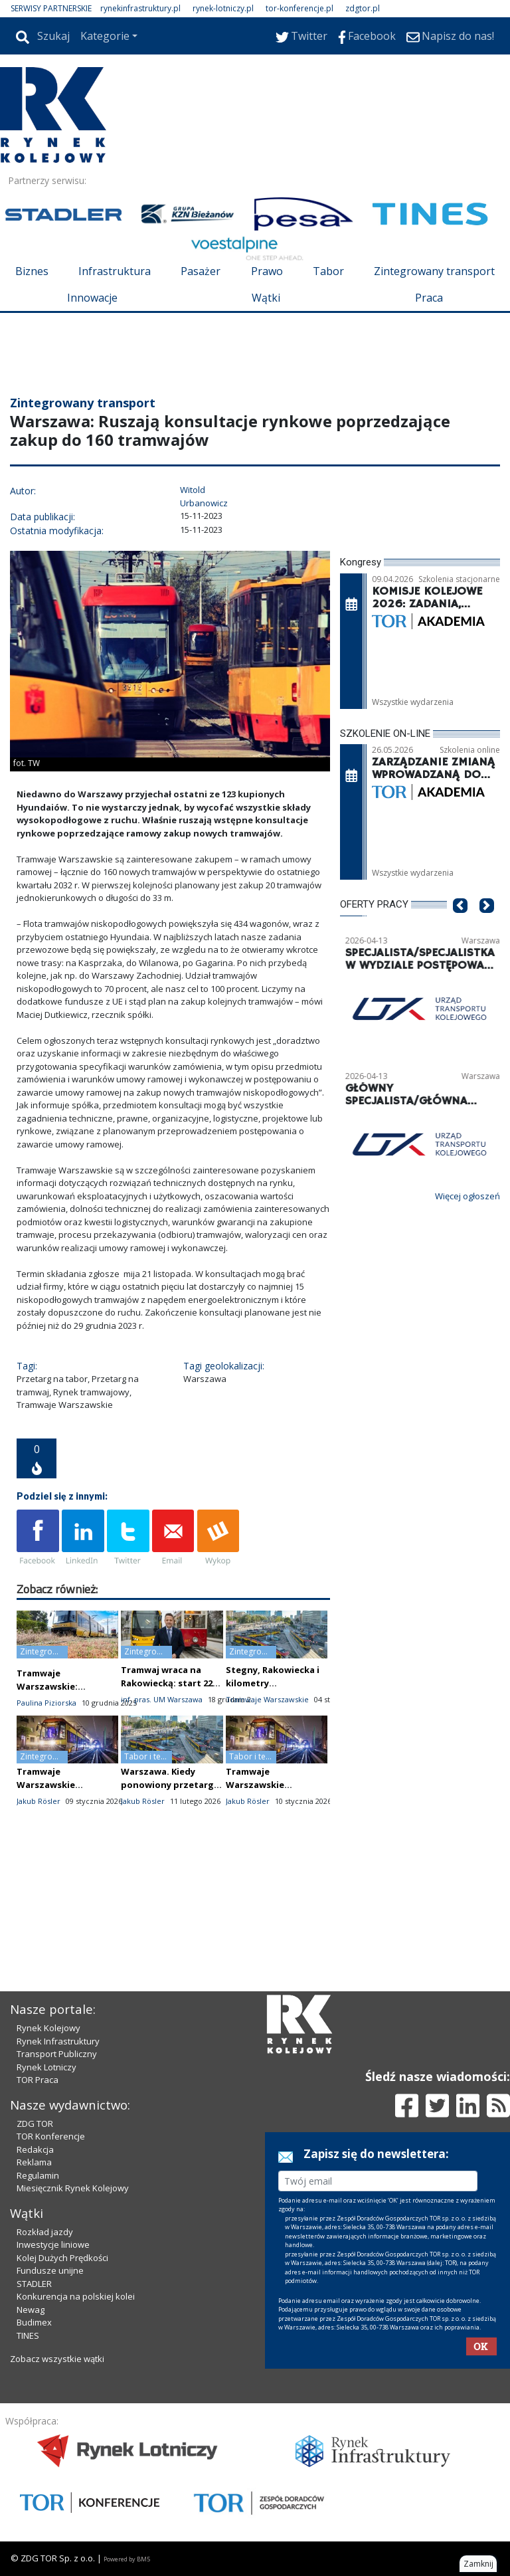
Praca (429, 297)
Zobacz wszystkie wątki (57, 2359)
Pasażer (200, 271)
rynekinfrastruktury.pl (140, 8)
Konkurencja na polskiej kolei (76, 2296)
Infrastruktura (114, 271)
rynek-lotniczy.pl (223, 8)
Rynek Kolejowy (48, 2028)
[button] (460, 925)
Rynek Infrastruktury (58, 2041)
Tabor (328, 271)
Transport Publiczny (57, 2054)
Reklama (34, 2162)
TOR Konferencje (51, 2136)
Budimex (34, 2322)
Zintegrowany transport (434, 271)
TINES (28, 2335)
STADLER (34, 2284)
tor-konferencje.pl (299, 8)
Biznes (31, 271)
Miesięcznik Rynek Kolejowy (73, 2188)
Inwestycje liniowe (53, 2244)
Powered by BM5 (127, 2559)
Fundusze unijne (50, 2270)
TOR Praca (37, 2080)
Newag (30, 2310)
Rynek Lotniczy (46, 2067)
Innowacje (92, 297)
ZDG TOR (35, 2124)
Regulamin (38, 2175)
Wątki (266, 297)
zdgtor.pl (362, 8)
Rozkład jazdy (45, 2232)
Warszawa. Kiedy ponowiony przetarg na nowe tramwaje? (167, 1784)
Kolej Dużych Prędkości (62, 2258)
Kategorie (104, 36)
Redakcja (35, 2149)
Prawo (267, 271)
